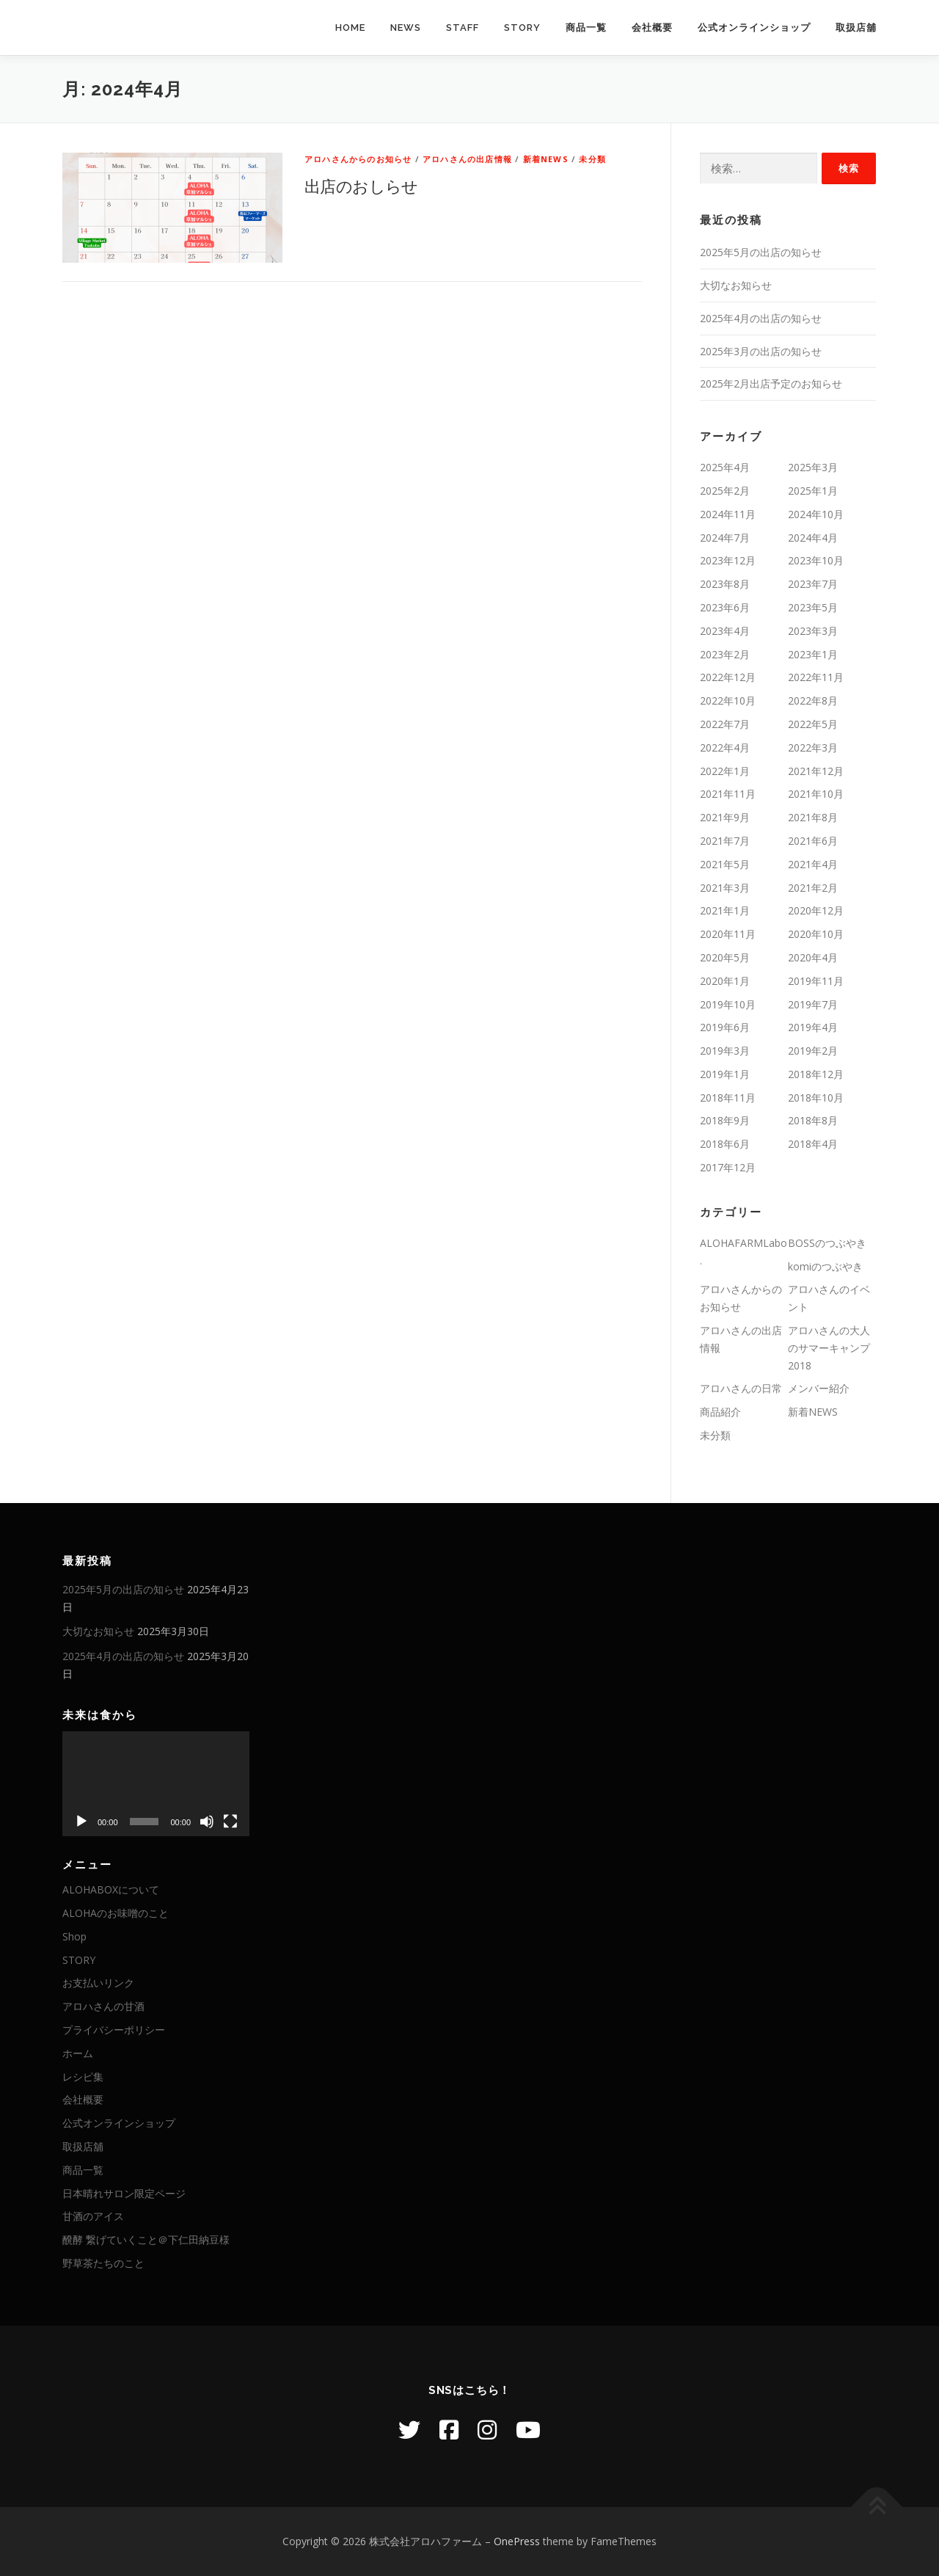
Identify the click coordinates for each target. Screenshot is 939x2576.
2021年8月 (813, 817)
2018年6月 (725, 1144)
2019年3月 (725, 1051)
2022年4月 (725, 747)
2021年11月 (728, 794)
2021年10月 (816, 794)
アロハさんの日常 (741, 1388)
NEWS (405, 27)
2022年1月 (725, 771)
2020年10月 (816, 934)
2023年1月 (813, 654)
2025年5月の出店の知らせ (761, 252)
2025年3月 (813, 467)
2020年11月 (728, 934)
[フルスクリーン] (230, 1821)
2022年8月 (813, 700)
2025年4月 (725, 467)
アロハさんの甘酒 (103, 2006)
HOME (350, 27)
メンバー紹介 (819, 1388)
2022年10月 (728, 700)
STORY (522, 27)
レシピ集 (82, 2077)
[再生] (81, 1821)
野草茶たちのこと (103, 2263)
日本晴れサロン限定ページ (124, 2193)
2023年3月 (813, 631)
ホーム (77, 2053)
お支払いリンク (98, 1983)
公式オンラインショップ (754, 27)
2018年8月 (813, 1120)
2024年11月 (728, 514)
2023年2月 (725, 654)
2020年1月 (725, 981)
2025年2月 (725, 491)
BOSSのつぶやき (827, 1243)
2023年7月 (813, 584)
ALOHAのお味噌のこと (115, 1913)
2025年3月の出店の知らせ (761, 351)
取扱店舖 (856, 27)
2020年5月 (725, 957)
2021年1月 (725, 910)
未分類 (592, 158)
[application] (155, 1783)
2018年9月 (725, 1120)
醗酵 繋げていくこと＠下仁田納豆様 (146, 2239)
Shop (74, 1936)
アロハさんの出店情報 (467, 158)
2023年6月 (725, 607)
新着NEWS (546, 158)
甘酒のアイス (93, 2216)
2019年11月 (816, 981)
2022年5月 (813, 724)
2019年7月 (813, 1004)
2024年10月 (816, 514)
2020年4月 (813, 957)
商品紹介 (720, 1412)
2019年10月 (728, 1004)
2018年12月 (816, 1074)
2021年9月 (725, 817)
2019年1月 (725, 1074)
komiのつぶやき (825, 1266)
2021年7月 (725, 841)
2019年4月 (813, 1027)
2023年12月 (728, 560)
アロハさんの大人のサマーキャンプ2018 (829, 1347)
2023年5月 (813, 607)
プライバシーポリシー (113, 2030)
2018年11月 (728, 1098)
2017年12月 (728, 1167)
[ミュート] (207, 1821)
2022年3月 (813, 747)
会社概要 (652, 27)
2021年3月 (725, 888)
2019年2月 (813, 1051)
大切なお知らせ (736, 285)
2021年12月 (816, 771)
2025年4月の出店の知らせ (761, 318)
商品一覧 (586, 27)
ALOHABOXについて (110, 1889)
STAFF (462, 27)
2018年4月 (813, 1144)
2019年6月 (725, 1027)
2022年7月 (725, 724)
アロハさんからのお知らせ (358, 158)
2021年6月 (813, 841)
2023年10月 (816, 560)
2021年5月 (725, 864)
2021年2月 (813, 888)
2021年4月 (813, 864)
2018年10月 (816, 1098)
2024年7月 (725, 538)
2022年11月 (816, 677)
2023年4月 (725, 631)
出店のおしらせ (361, 186)
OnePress (517, 2541)
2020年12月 (816, 910)
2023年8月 (725, 584)
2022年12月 (728, 677)
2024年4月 (813, 538)
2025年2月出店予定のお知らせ (771, 383)
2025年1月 (813, 491)
